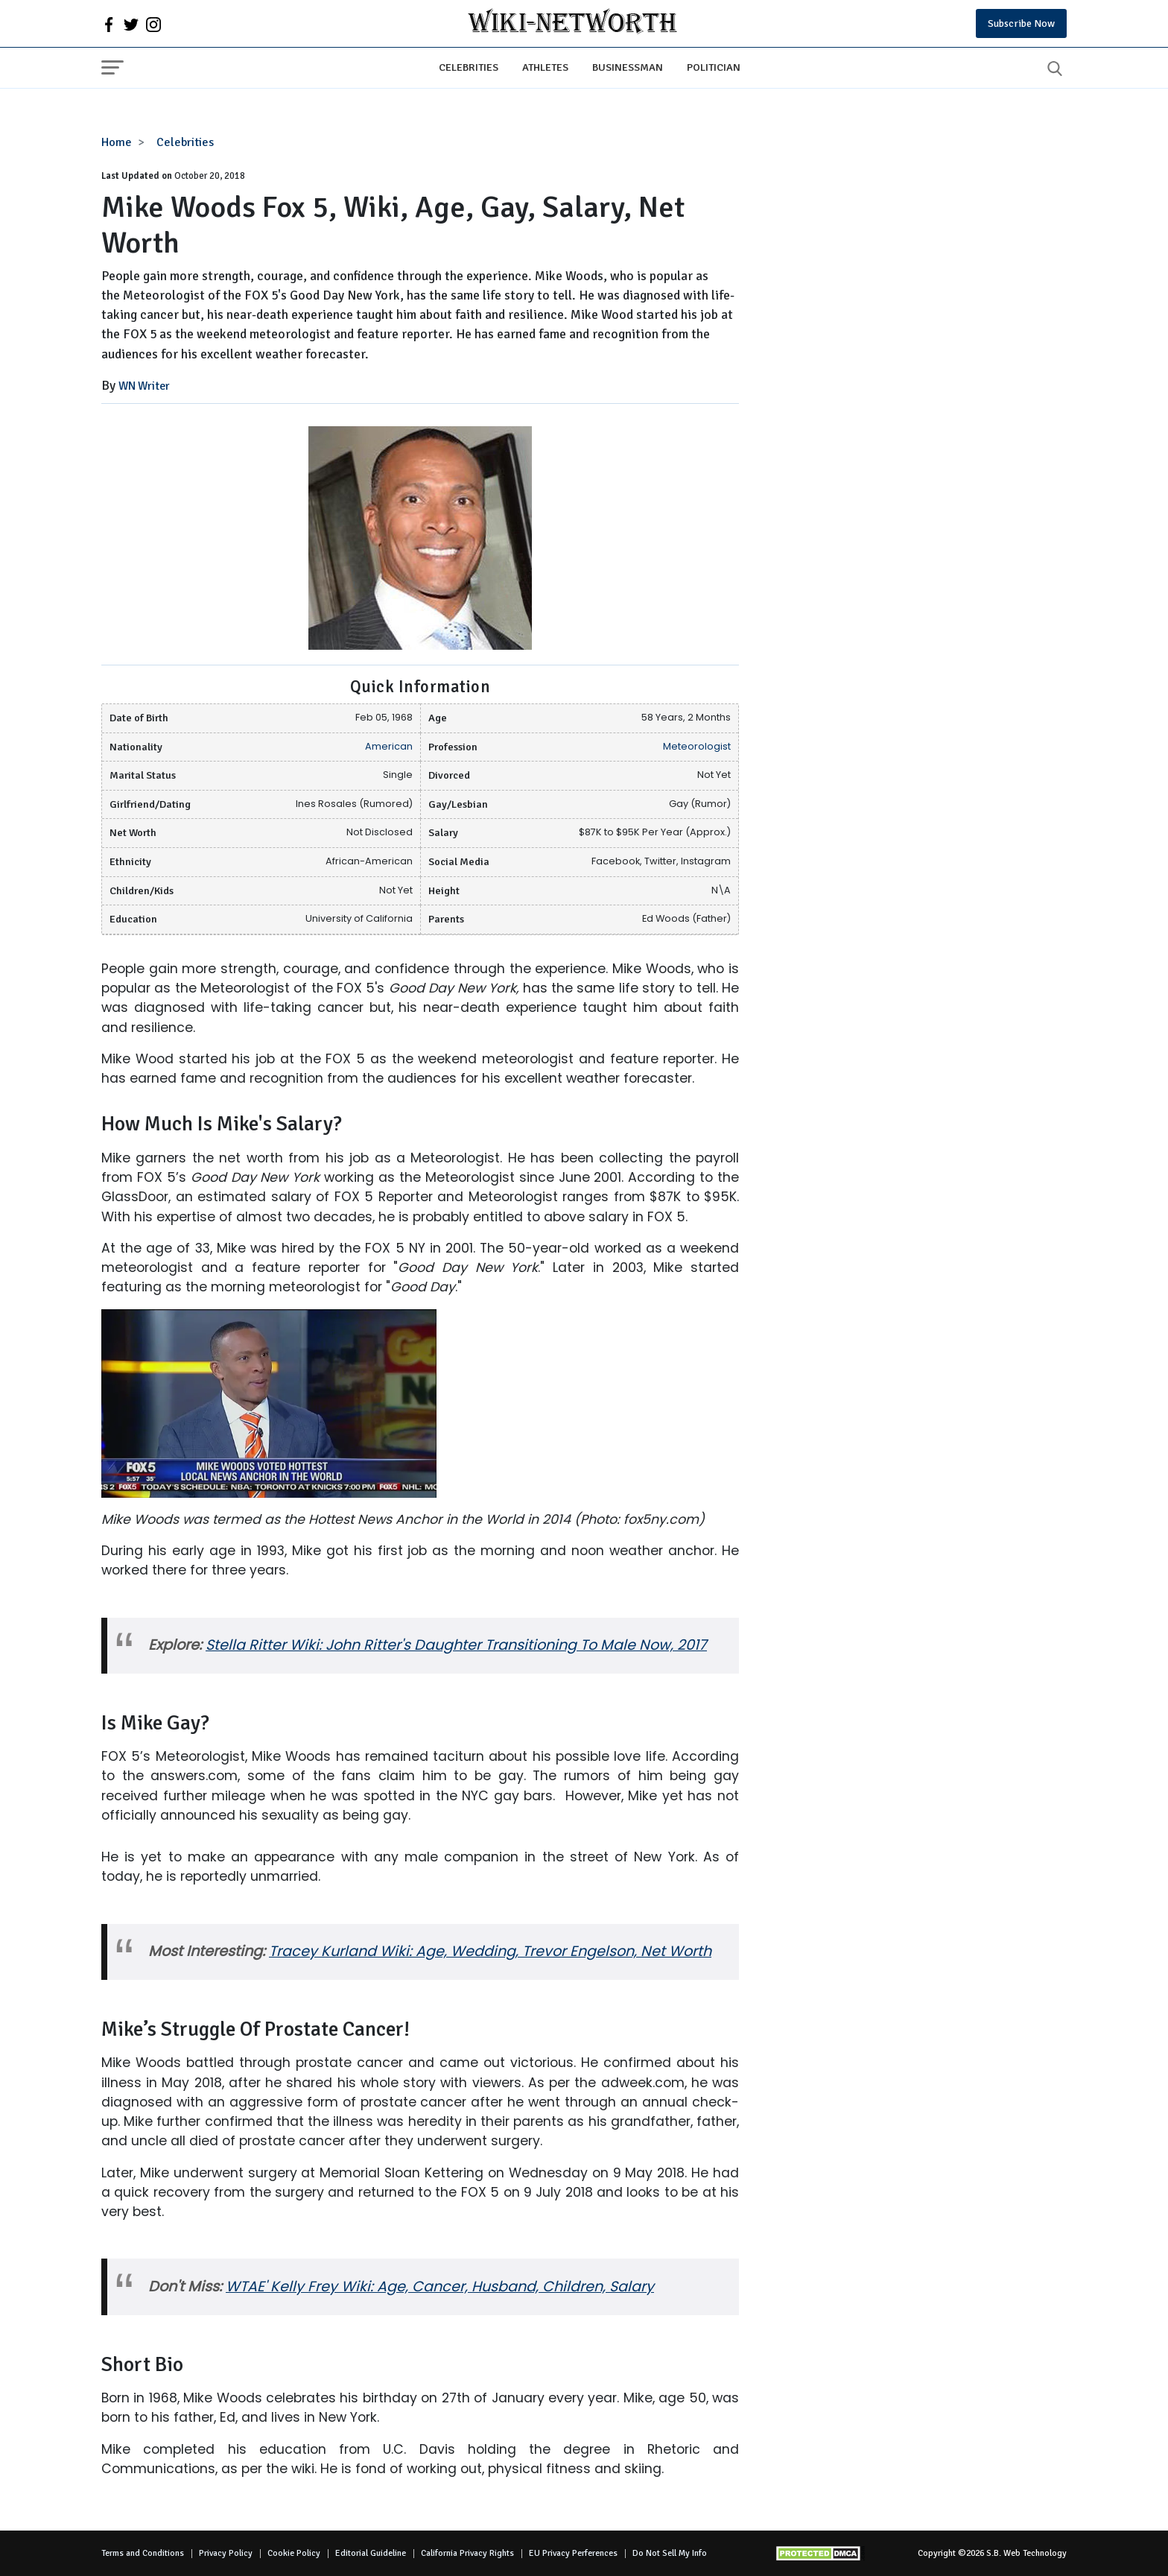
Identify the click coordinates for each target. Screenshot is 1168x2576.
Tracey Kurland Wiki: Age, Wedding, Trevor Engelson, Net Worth (490, 1951)
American (389, 746)
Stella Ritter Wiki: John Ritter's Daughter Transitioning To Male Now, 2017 (456, 1645)
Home (116, 142)
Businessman (627, 67)
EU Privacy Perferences (573, 2553)
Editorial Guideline (370, 2553)
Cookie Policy (293, 2553)
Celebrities (468, 67)
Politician (713, 67)
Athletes (545, 67)
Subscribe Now (1021, 23)
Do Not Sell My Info (669, 2553)
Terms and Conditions (142, 2553)
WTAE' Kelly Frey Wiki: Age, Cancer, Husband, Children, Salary (440, 2286)
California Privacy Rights (467, 2553)
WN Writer (144, 386)
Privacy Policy (226, 2553)
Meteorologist (697, 746)
